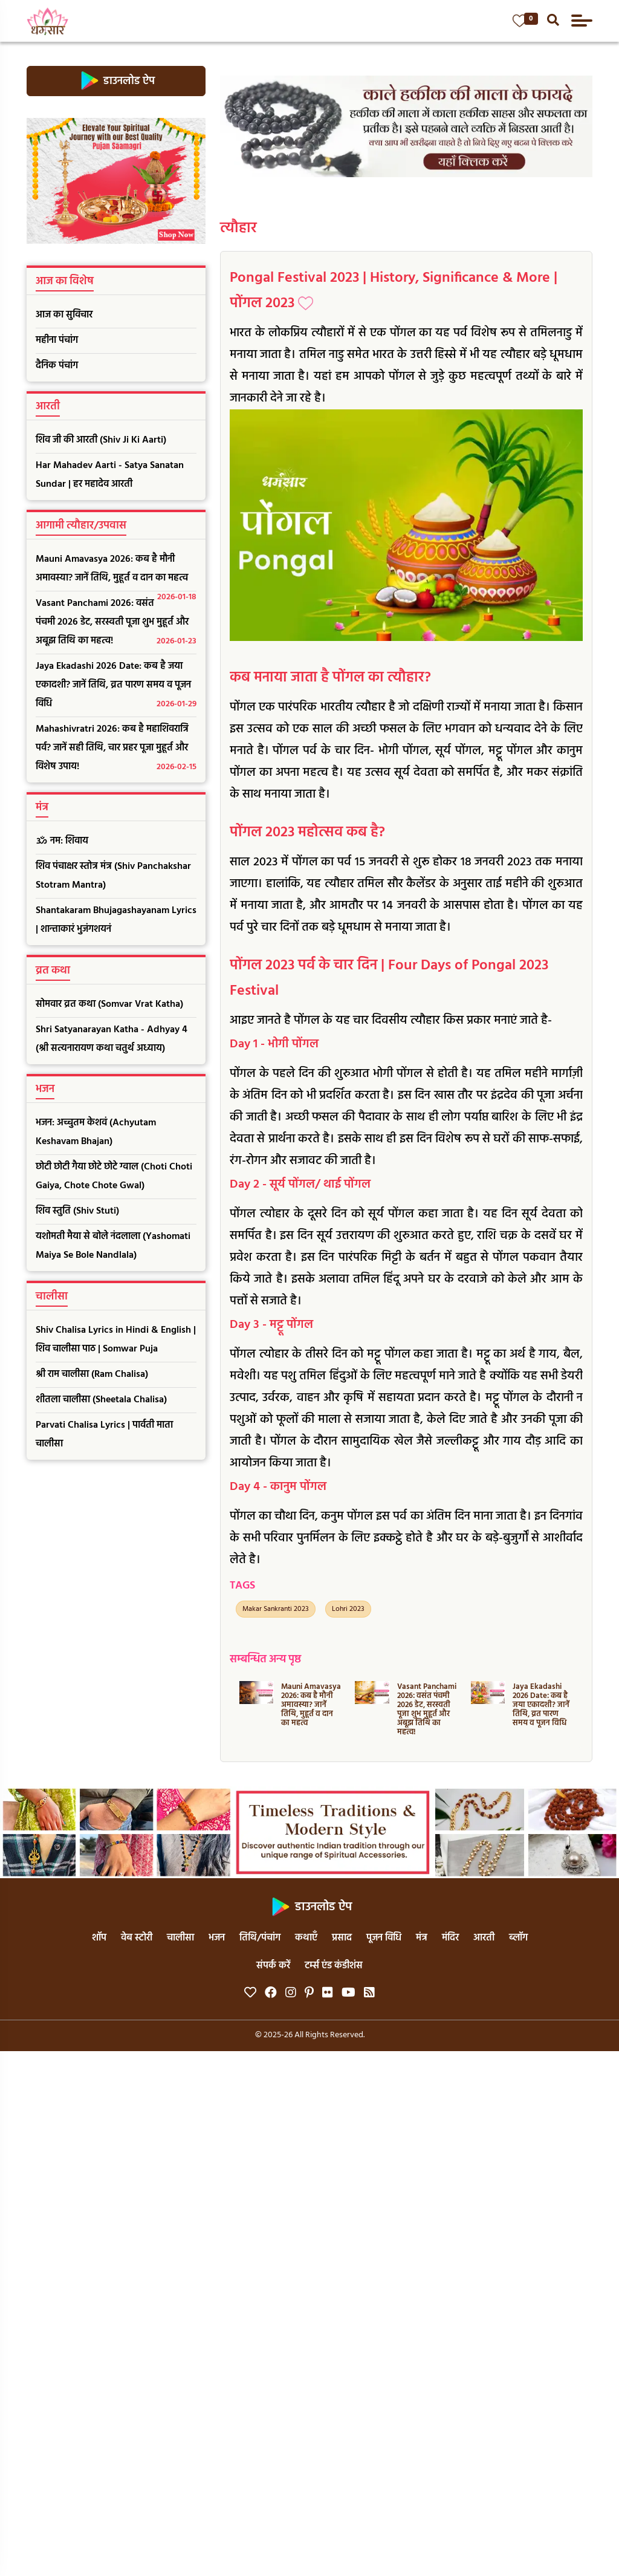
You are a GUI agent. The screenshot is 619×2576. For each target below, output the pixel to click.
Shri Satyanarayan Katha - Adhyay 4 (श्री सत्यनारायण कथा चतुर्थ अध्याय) (111, 1039)
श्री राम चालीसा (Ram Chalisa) (92, 1374)
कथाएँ (306, 1938)
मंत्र (421, 1938)
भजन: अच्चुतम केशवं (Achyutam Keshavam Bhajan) (96, 1132)
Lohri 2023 (348, 1609)
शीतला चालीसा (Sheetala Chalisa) (101, 1400)
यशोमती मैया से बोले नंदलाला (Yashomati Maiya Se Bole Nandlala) (113, 1246)
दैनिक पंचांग (57, 366)
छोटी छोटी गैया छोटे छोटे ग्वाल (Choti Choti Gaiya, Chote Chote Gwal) (114, 1176)
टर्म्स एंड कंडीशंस (334, 1966)
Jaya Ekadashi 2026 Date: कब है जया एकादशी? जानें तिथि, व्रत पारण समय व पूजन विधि (116, 686)
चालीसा (180, 1938)
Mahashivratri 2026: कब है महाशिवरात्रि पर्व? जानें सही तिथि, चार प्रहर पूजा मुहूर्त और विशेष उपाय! (116, 748)
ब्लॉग (518, 1938)
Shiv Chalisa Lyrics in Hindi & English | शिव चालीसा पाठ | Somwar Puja (116, 1339)
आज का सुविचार (64, 315)
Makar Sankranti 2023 (275, 1609)
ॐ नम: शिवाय (62, 841)
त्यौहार (238, 228)
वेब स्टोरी (136, 1938)
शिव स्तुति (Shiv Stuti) (77, 1211)
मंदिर (450, 1938)
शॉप (99, 1938)
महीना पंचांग (57, 340)
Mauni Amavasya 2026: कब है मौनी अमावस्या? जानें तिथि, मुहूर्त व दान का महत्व (116, 571)
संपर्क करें (273, 1966)
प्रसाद (342, 1938)
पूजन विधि (383, 1938)
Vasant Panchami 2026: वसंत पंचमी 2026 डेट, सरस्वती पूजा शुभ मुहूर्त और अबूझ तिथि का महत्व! (116, 623)
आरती (483, 1938)
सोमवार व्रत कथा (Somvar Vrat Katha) (109, 1004)
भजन (217, 1938)
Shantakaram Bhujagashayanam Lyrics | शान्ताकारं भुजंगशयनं (116, 920)
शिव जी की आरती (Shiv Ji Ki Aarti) (101, 440)
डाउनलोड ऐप (116, 81)
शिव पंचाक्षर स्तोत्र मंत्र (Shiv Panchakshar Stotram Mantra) (113, 876)
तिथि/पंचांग (259, 1938)
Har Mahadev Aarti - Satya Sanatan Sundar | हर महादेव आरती (110, 475)
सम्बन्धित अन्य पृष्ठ (265, 1659)
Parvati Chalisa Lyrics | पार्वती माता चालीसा (104, 1434)
